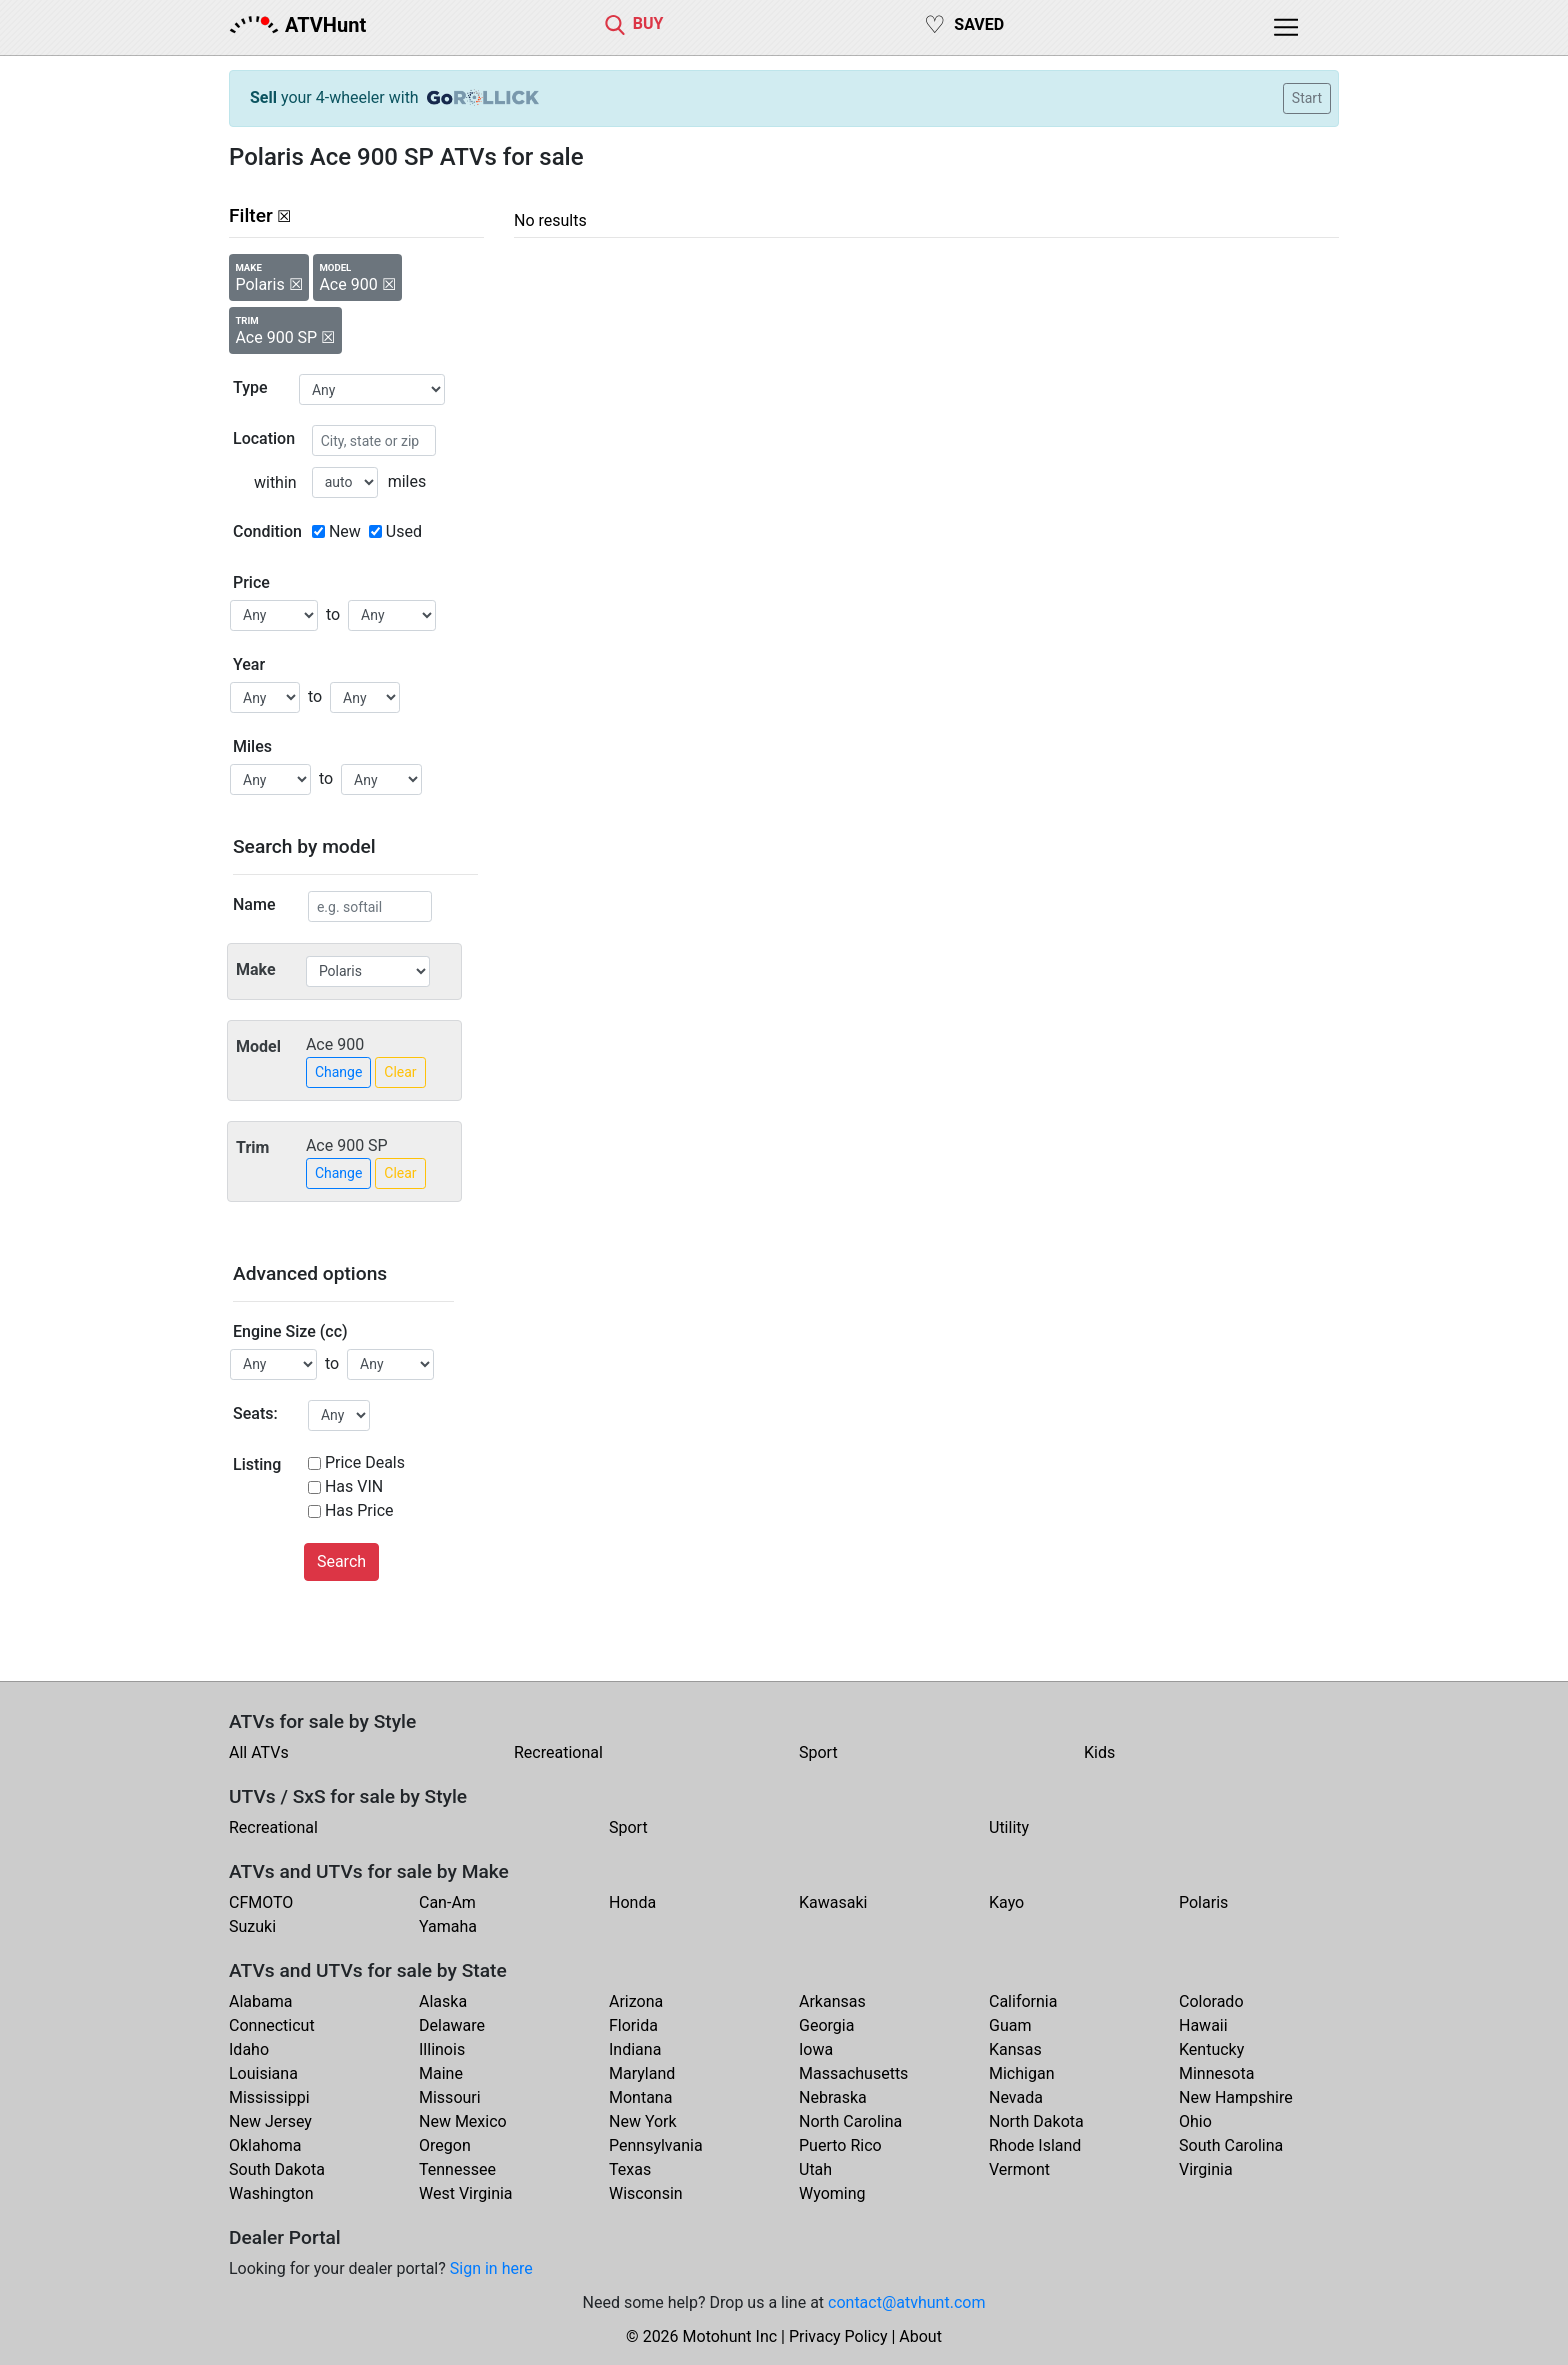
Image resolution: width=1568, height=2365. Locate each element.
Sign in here (491, 2268)
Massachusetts (853, 2073)
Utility (1009, 1827)
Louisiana (263, 2073)
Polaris (1203, 1902)
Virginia (1206, 2169)
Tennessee (457, 2169)
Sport (818, 1752)
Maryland (642, 2073)
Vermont (1019, 2169)
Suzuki (252, 1926)
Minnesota (1216, 2073)
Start (1307, 98)
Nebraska (833, 2097)
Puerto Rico (840, 2145)
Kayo (1006, 1902)
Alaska (443, 2001)
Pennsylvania (656, 2145)
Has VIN (354, 1486)
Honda (632, 1902)
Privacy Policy (838, 2336)
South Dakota (277, 2169)
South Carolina (1231, 2145)
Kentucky (1211, 2049)
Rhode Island (1035, 2145)
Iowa (816, 2049)
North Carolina (850, 2121)
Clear (400, 1072)
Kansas (1015, 2049)
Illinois (442, 2049)
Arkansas (832, 2001)
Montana (640, 2097)
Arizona (636, 2001)
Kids (1099, 1752)
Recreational (558, 1752)
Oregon (445, 2145)
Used (404, 531)
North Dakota (1036, 2121)
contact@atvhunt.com (906, 2302)
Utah (815, 2169)
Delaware (452, 2025)
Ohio (1195, 2121)
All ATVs (259, 1752)
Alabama (260, 2001)
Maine (441, 2073)
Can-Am (447, 1902)
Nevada (1016, 2097)
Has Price (359, 1510)
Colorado (1211, 2001)
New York (643, 2121)
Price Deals (365, 1462)
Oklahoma (265, 2145)
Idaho (249, 2049)
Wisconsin (646, 2193)
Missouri (450, 2097)
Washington (271, 2193)
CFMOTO (261, 1902)
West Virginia (466, 2193)
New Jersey (270, 2121)
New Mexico (463, 2121)
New (345, 531)
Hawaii (1203, 2025)
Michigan (1021, 2073)
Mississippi (269, 2097)
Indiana (635, 2049)
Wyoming (832, 2193)
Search (341, 1561)
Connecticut (272, 2025)
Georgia (826, 2025)
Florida (633, 2025)
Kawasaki (833, 1902)
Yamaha (448, 1926)
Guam (1010, 2025)
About (920, 2336)
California (1023, 2001)
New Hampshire (1236, 2097)
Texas (630, 2169)
